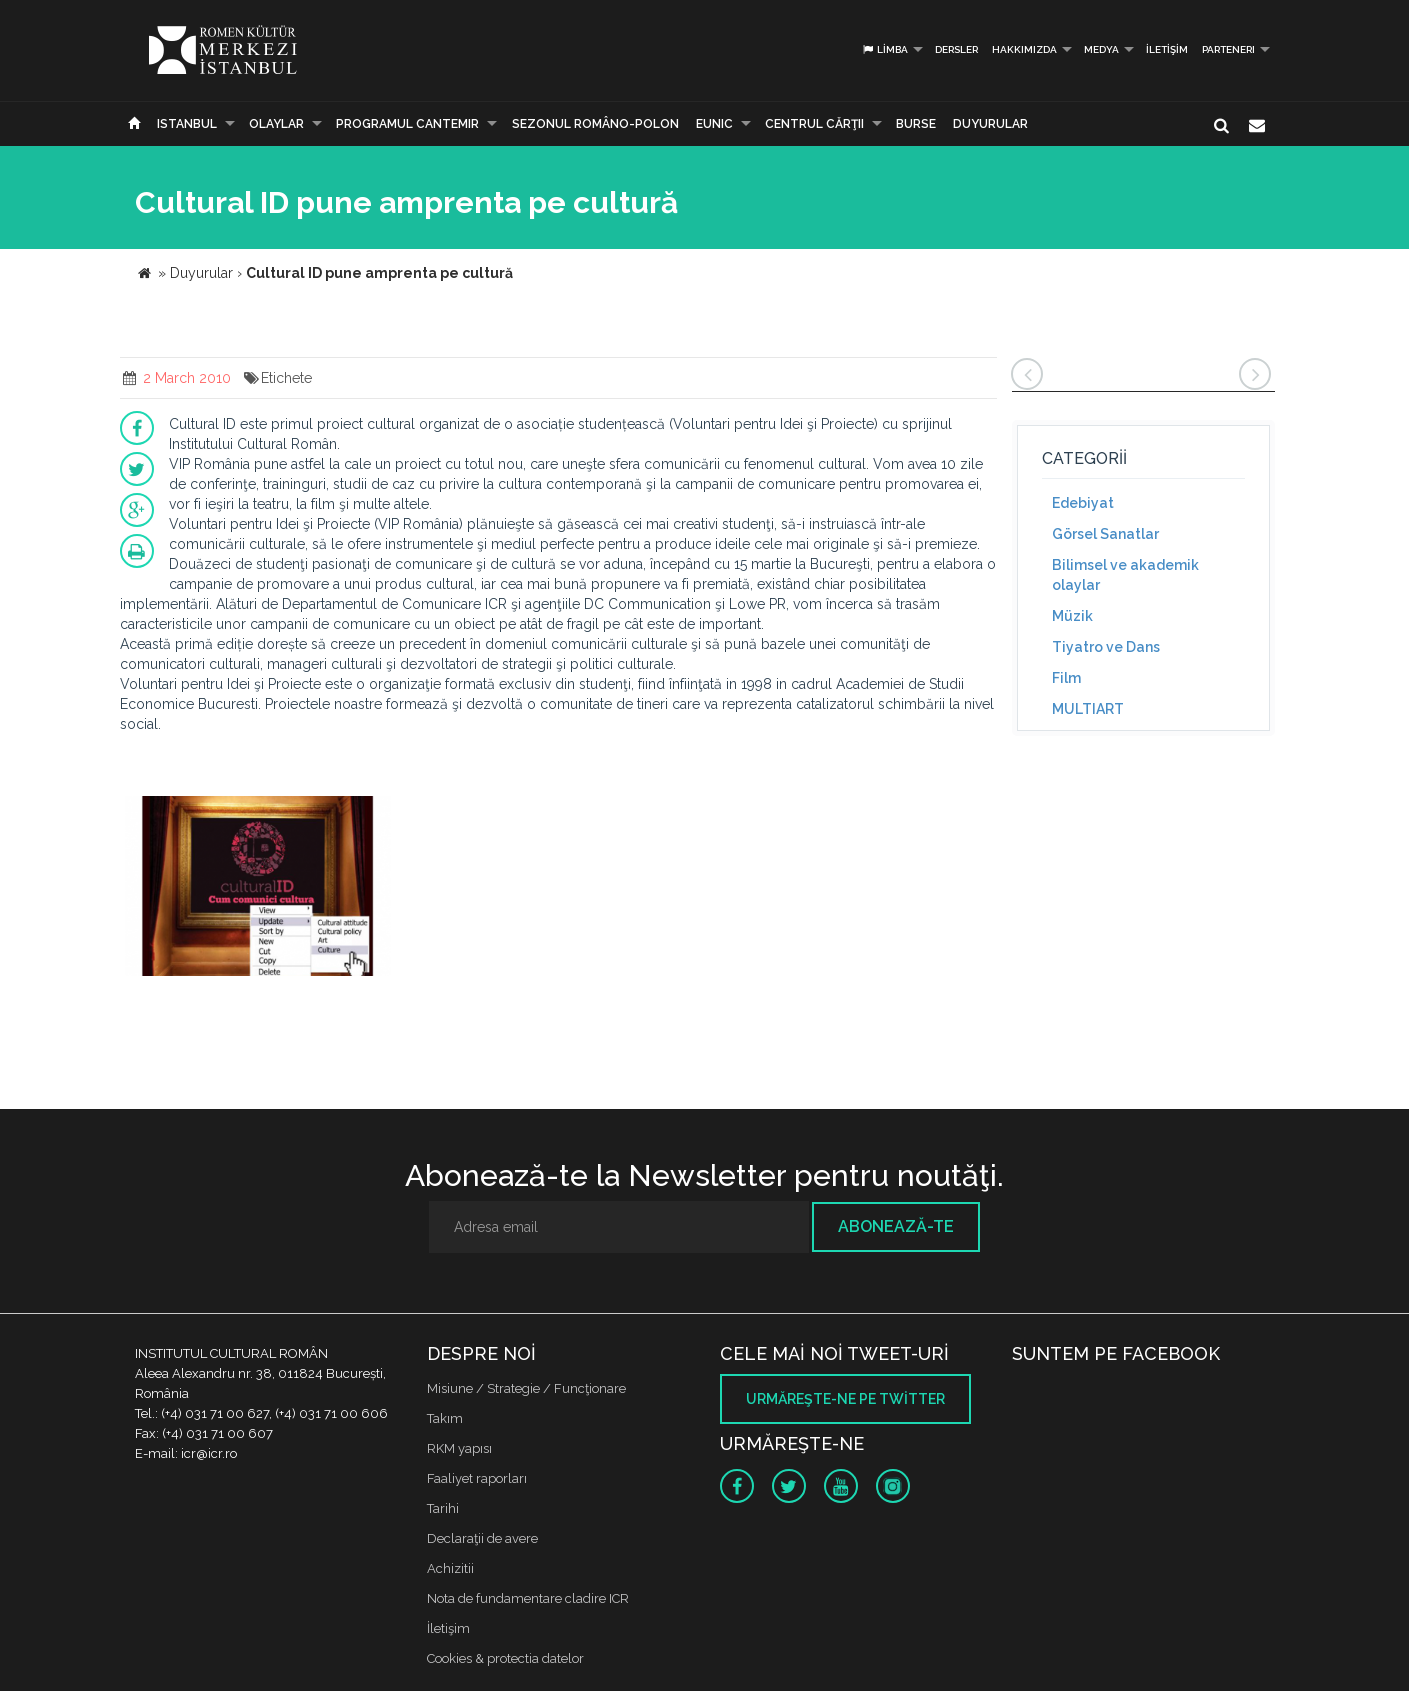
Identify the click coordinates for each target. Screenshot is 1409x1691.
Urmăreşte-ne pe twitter (845, 1399)
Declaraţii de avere (482, 1538)
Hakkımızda (1024, 49)
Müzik (1072, 616)
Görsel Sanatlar (1105, 534)
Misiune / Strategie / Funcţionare (526, 1388)
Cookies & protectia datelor (505, 1658)
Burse (916, 124)
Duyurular (990, 124)
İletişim (1167, 49)
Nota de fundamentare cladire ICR (528, 1598)
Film (1066, 678)
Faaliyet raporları (477, 1478)
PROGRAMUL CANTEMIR (407, 124)
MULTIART (1088, 709)
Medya (1101, 49)
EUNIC (714, 124)
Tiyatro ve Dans (1106, 647)
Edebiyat (1083, 503)
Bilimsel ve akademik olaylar (1125, 575)
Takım (445, 1418)
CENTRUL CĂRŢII (814, 124)
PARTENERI (1228, 49)
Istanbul (187, 124)
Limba (884, 49)
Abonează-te (896, 1226)
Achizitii (450, 1568)
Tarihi (443, 1508)
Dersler (956, 49)
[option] (258, 888)
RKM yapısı (459, 1448)
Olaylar (276, 124)
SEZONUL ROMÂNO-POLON (595, 124)
